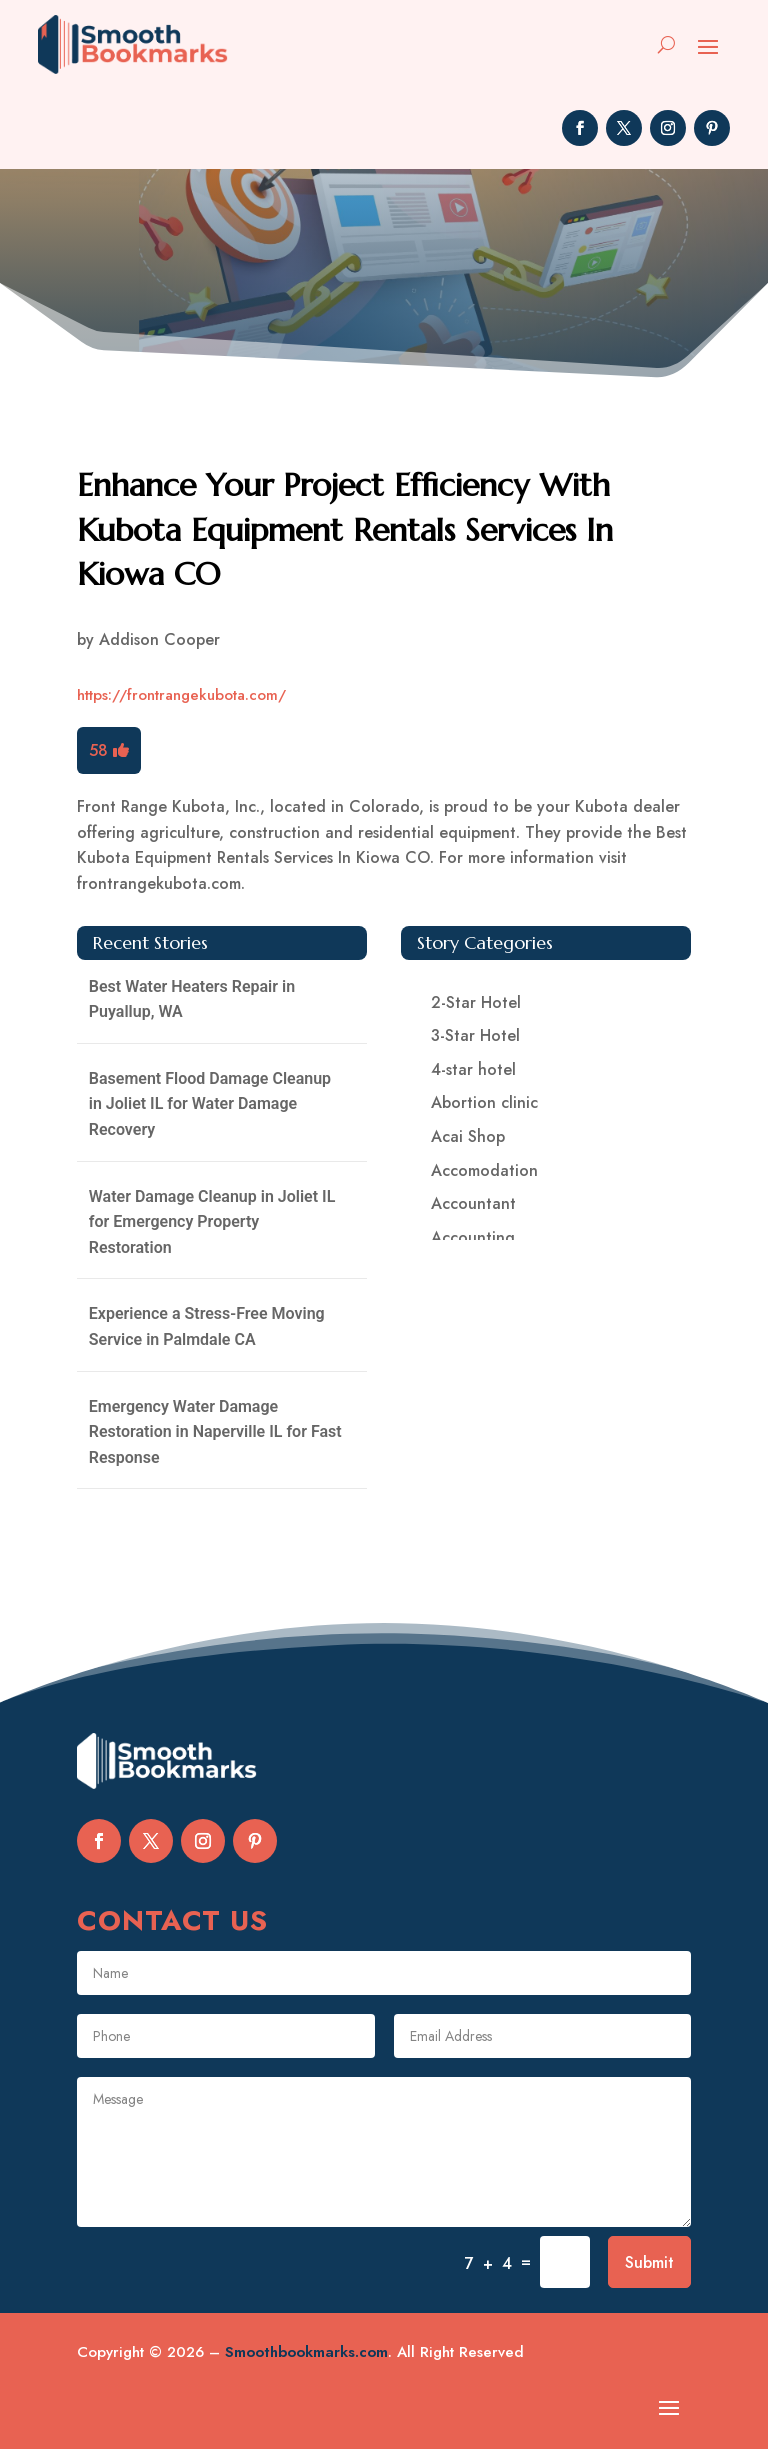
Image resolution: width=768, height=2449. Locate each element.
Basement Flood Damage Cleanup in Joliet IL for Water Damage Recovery (210, 1104)
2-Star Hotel (476, 1002)
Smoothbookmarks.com (306, 2352)
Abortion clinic (484, 1102)
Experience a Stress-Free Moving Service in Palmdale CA (207, 1326)
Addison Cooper (159, 639)
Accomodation (484, 1170)
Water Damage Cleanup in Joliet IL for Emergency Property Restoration (212, 1222)
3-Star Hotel (475, 1035)
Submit (649, 2262)
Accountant (473, 1203)
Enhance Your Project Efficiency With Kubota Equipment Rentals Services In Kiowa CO (345, 530)
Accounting (473, 1237)
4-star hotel (473, 1069)
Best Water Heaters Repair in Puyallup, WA (192, 999)
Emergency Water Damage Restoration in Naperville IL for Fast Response (215, 1432)
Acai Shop (468, 1136)
